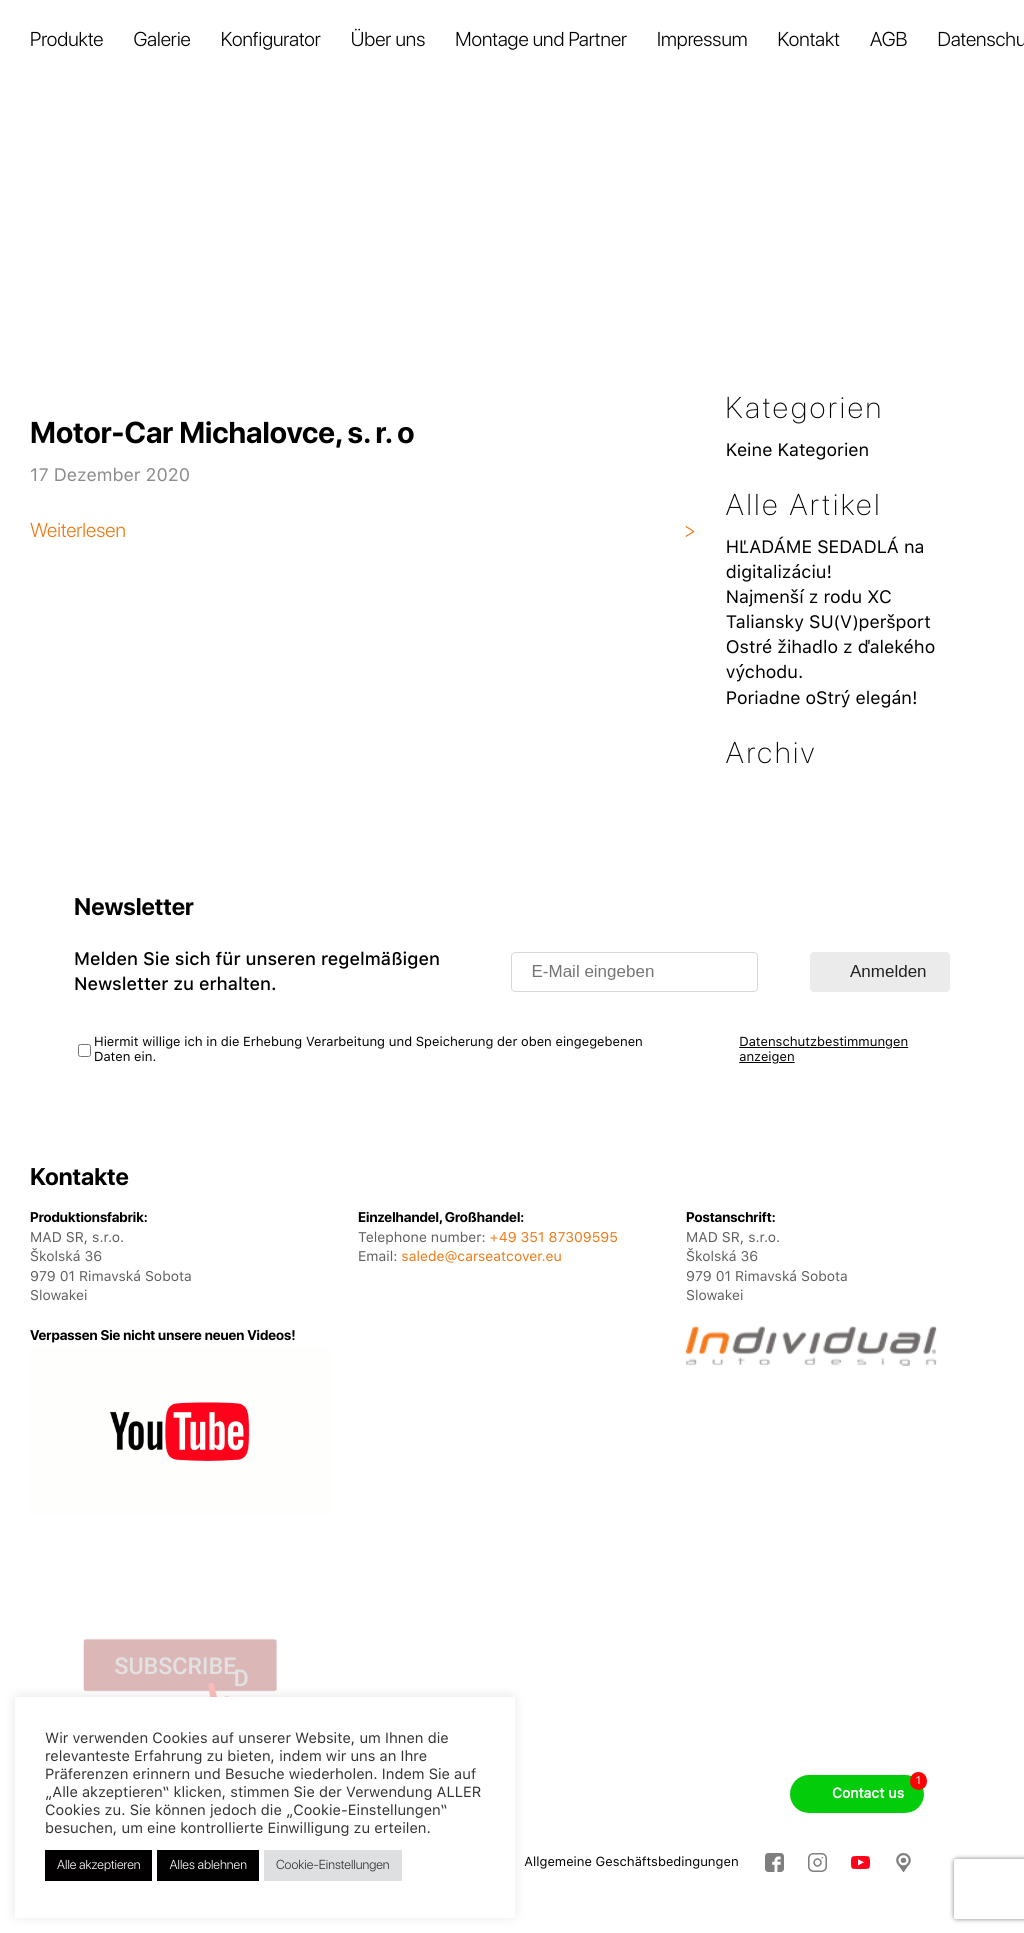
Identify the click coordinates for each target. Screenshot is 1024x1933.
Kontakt (809, 39)
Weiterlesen (78, 530)
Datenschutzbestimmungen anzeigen (823, 1050)
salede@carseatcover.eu (481, 1257)
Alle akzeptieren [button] (98, 1865)
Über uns (388, 39)
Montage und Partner (541, 39)
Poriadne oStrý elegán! (822, 698)
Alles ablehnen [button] (207, 1865)
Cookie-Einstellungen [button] (333, 1865)
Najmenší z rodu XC (809, 597)
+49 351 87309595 (554, 1238)
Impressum (702, 39)
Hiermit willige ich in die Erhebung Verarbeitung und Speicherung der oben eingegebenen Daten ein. (368, 1050)
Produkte (66, 39)
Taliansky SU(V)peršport (828, 622)
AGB (888, 39)
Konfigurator (271, 39)
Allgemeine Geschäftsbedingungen (631, 1862)
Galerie (161, 39)
